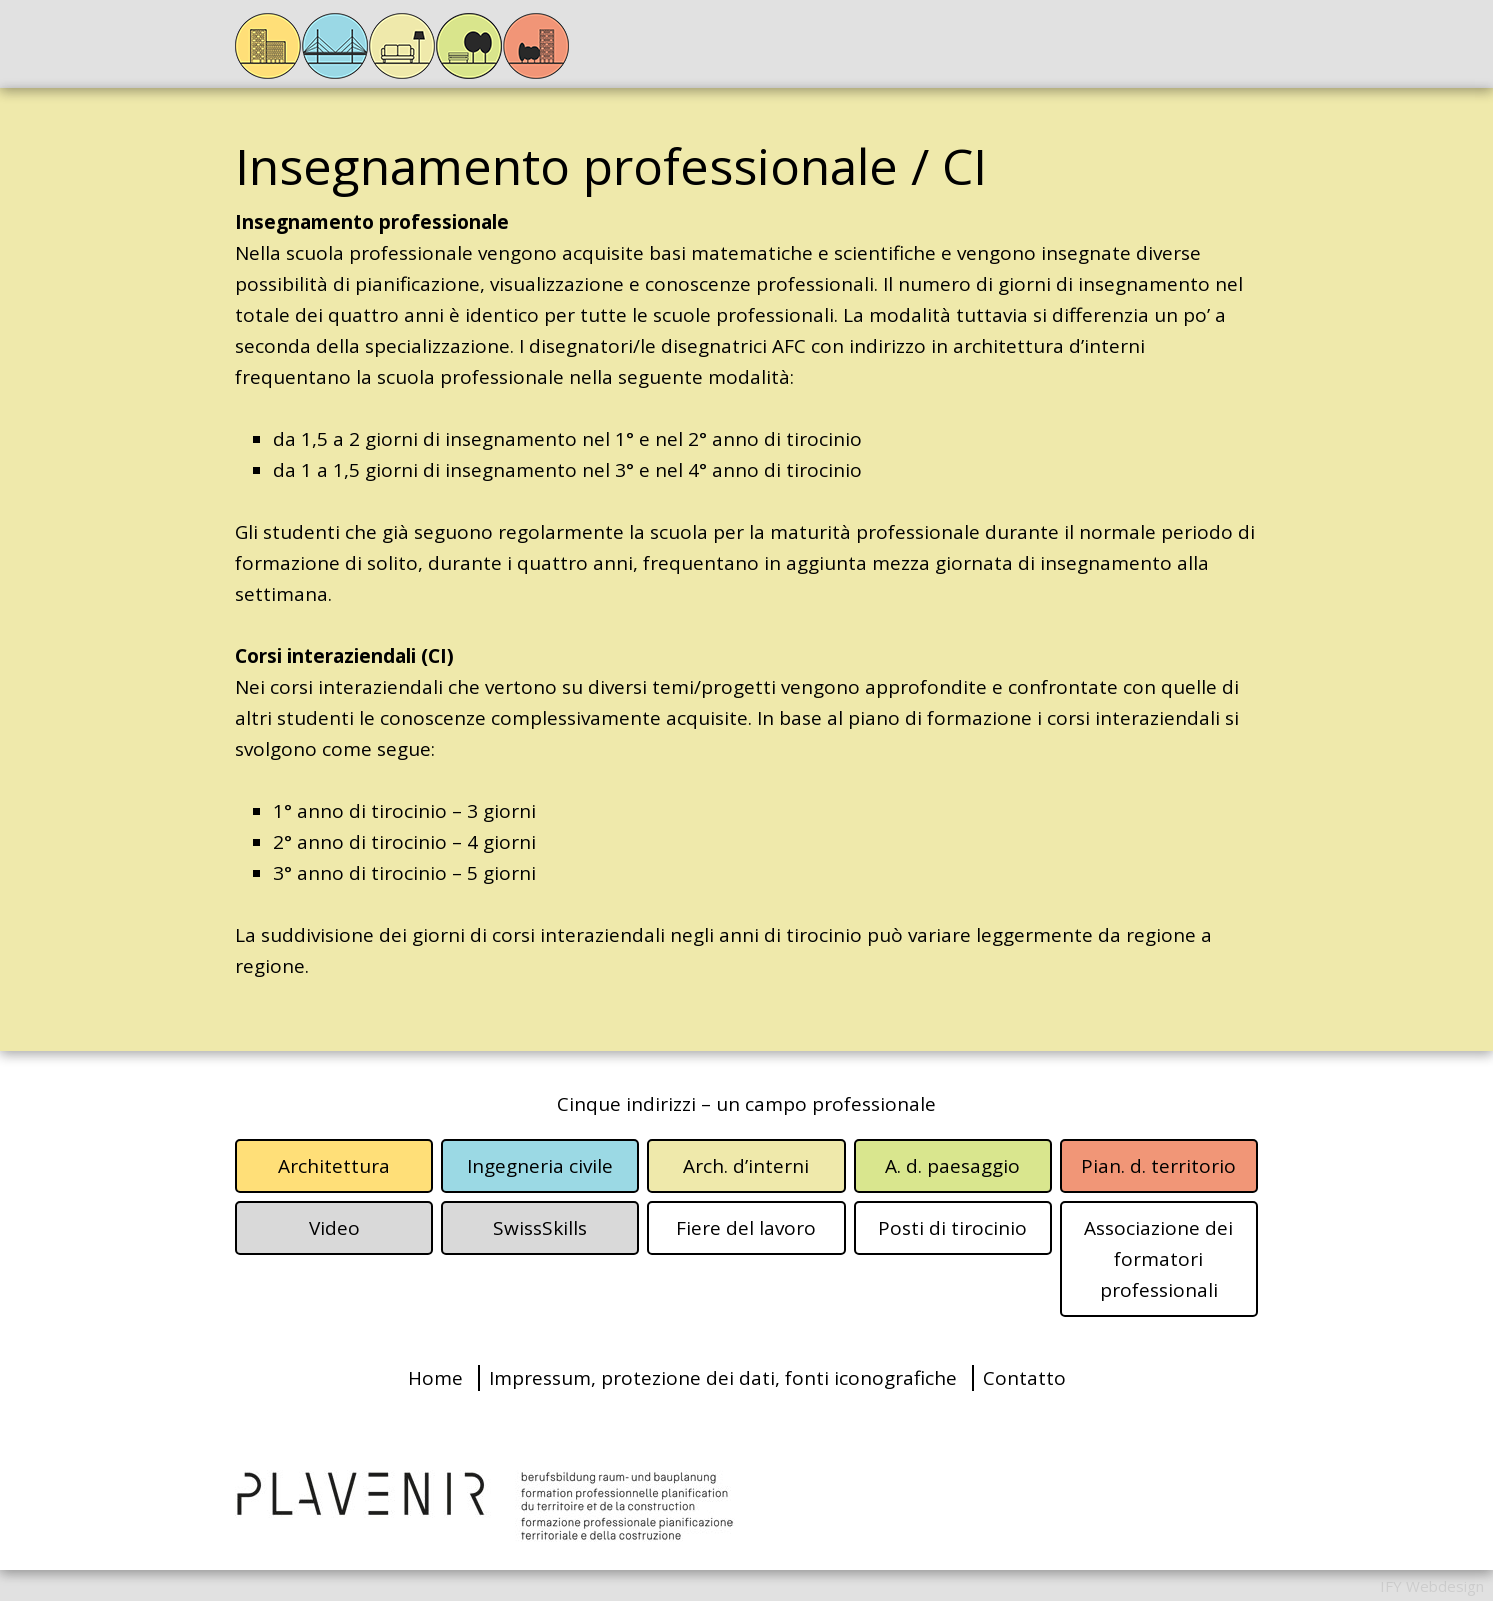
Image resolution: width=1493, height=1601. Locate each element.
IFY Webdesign (1432, 1586)
